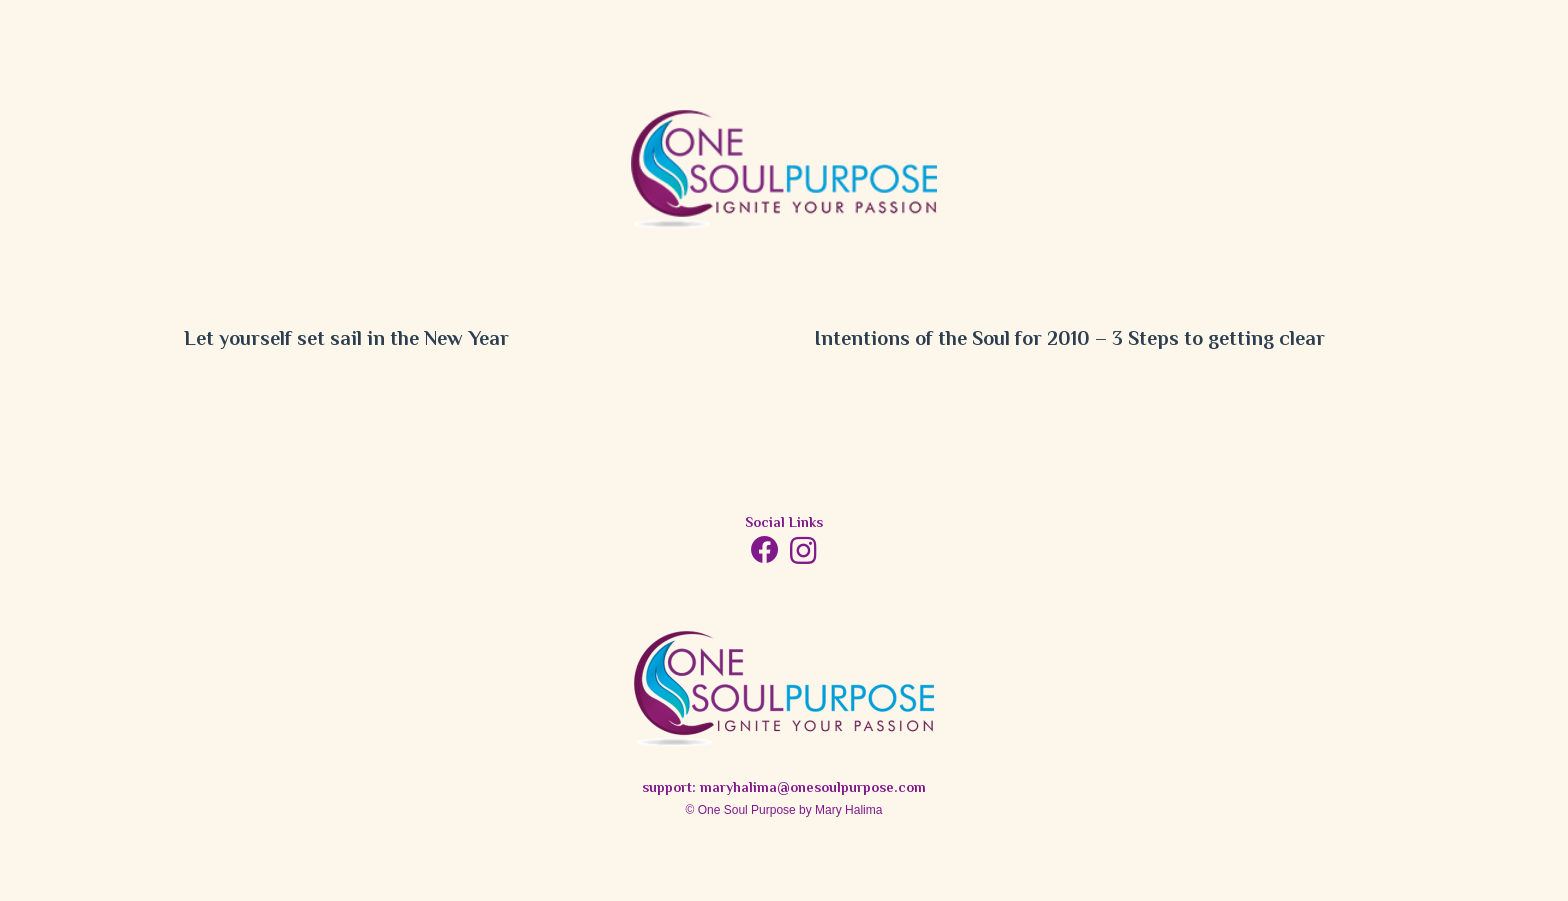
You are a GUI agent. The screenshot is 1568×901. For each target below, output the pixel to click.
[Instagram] (803, 551)
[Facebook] (765, 550)
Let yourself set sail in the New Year (346, 340)
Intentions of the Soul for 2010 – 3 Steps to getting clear (1069, 340)
